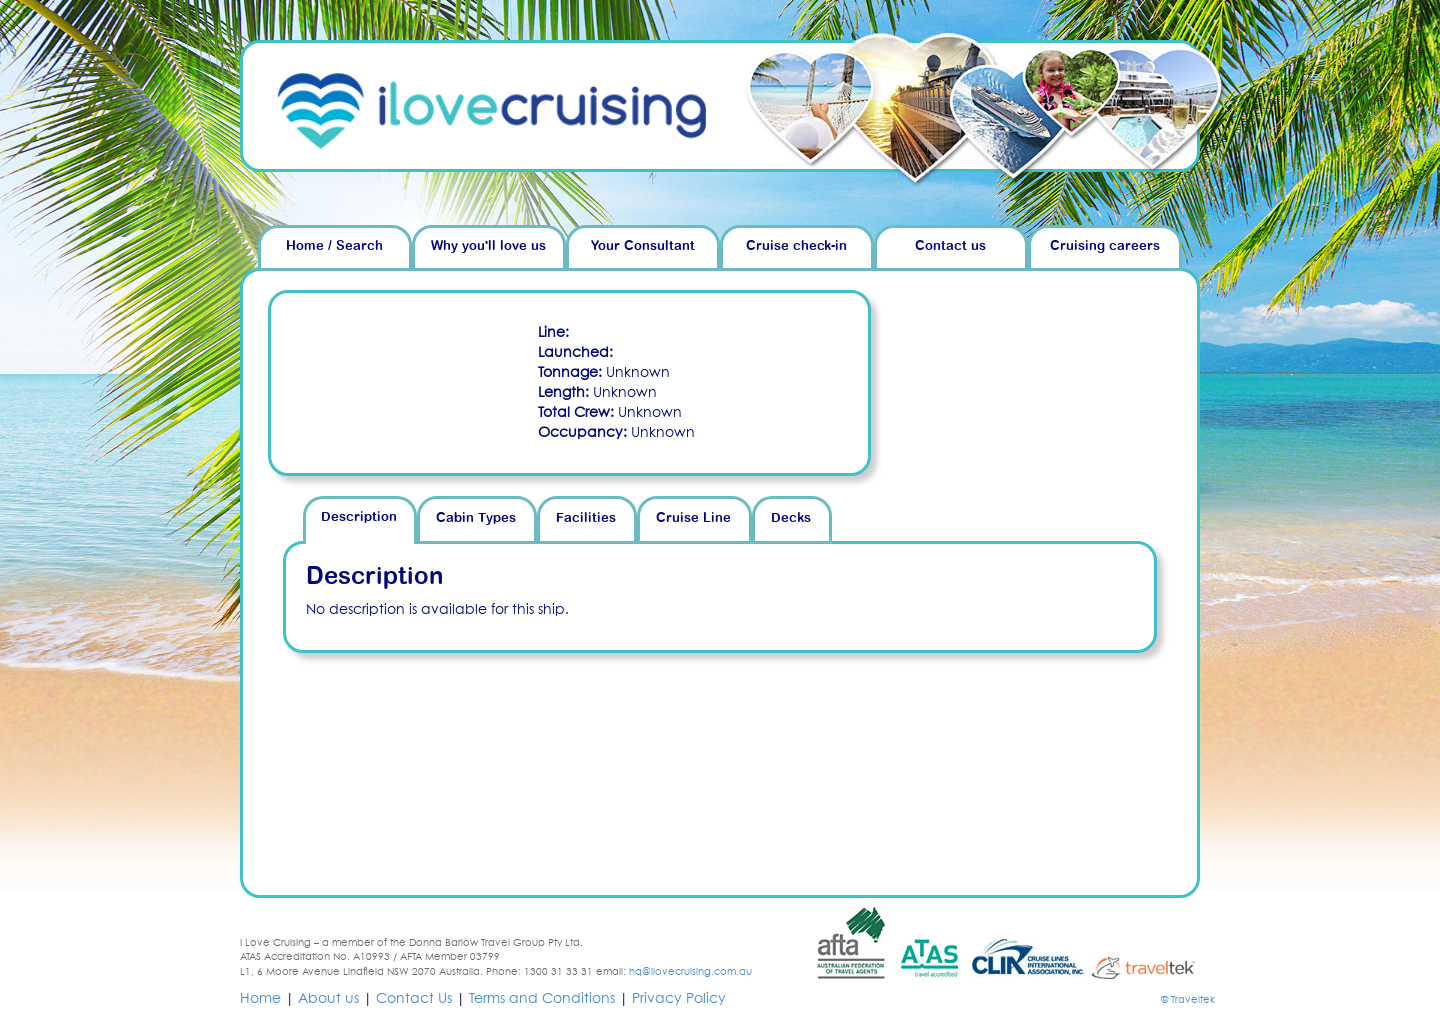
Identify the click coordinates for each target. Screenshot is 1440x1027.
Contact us (950, 246)
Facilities (586, 518)
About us (328, 999)
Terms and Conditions (542, 999)
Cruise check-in (796, 246)
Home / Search (334, 246)
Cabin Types (476, 518)
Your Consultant (643, 246)
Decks (791, 518)
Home (260, 999)
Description (359, 517)
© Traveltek (1188, 1000)
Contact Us (414, 999)
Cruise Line (693, 518)
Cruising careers (1105, 246)
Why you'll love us (488, 246)
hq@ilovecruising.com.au (690, 972)
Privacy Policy (679, 999)
